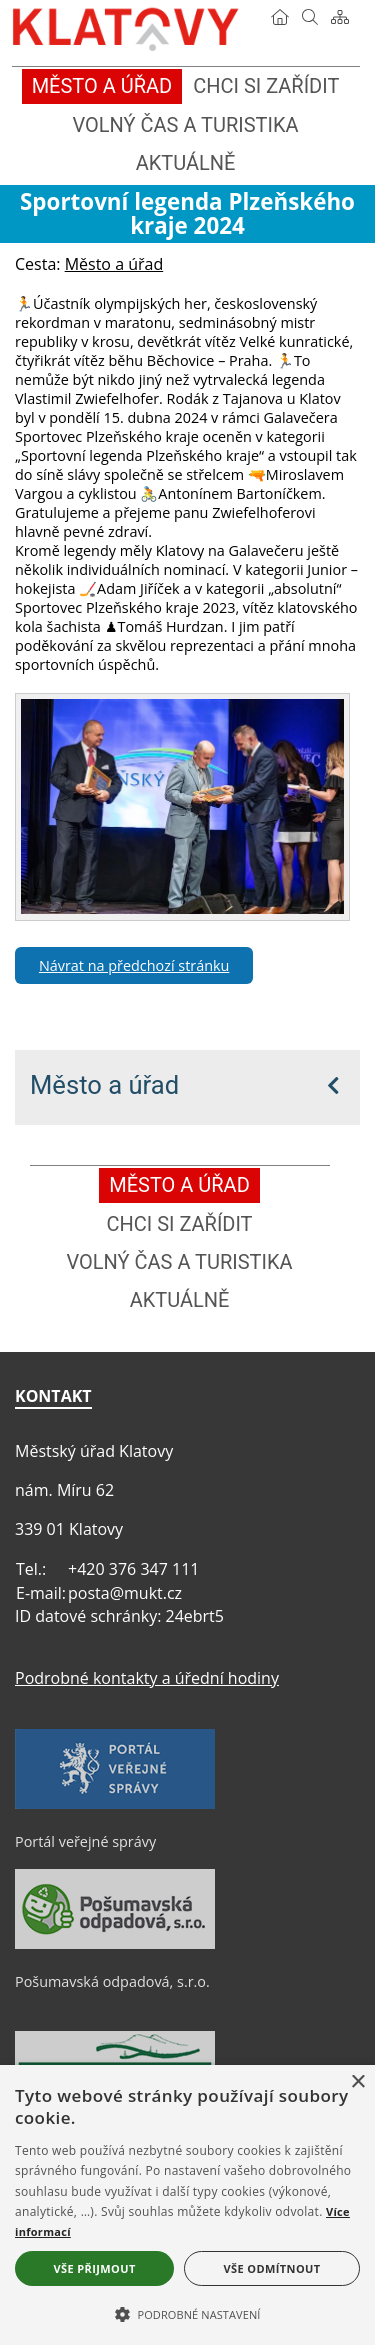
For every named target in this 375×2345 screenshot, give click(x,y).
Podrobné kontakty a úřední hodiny (147, 1678)
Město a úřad (104, 1085)
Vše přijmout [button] (94, 2268)
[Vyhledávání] (310, 17)
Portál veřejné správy (85, 1841)
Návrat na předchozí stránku (134, 965)
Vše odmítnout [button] (272, 2268)
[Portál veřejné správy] (115, 1804)
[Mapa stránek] (340, 17)
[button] (187, 2313)
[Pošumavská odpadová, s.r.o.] (115, 1944)
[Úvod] (280, 17)
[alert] (187, 2205)
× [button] (357, 2082)
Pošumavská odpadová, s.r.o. (112, 1981)
